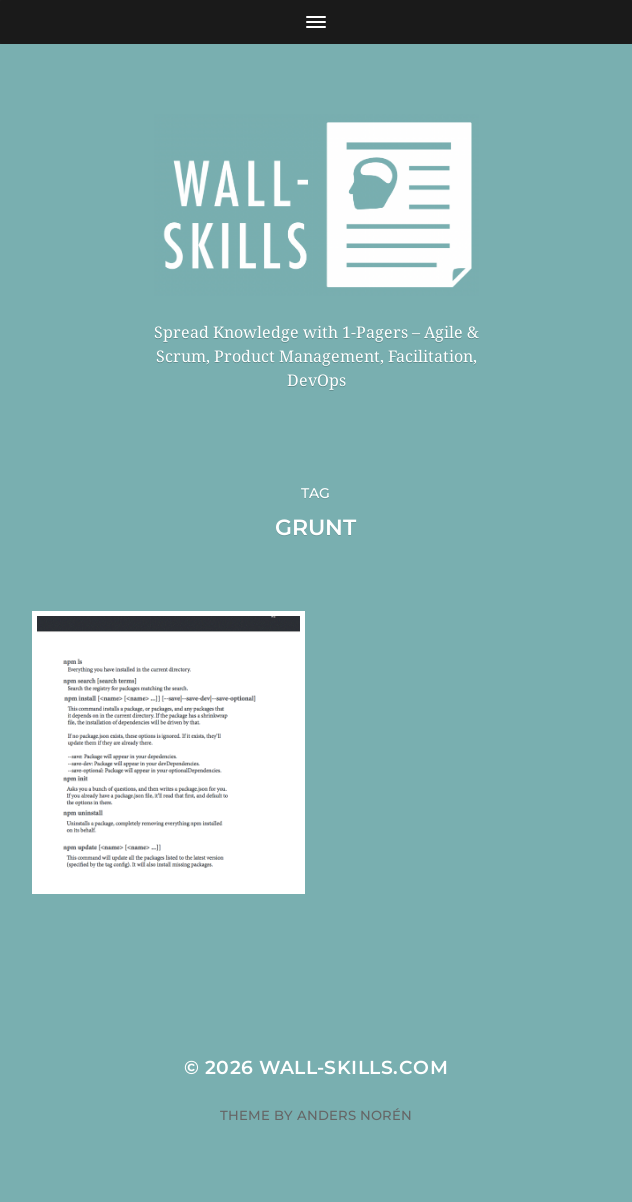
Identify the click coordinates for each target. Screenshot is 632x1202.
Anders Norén (354, 1115)
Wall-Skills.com (353, 1067)
